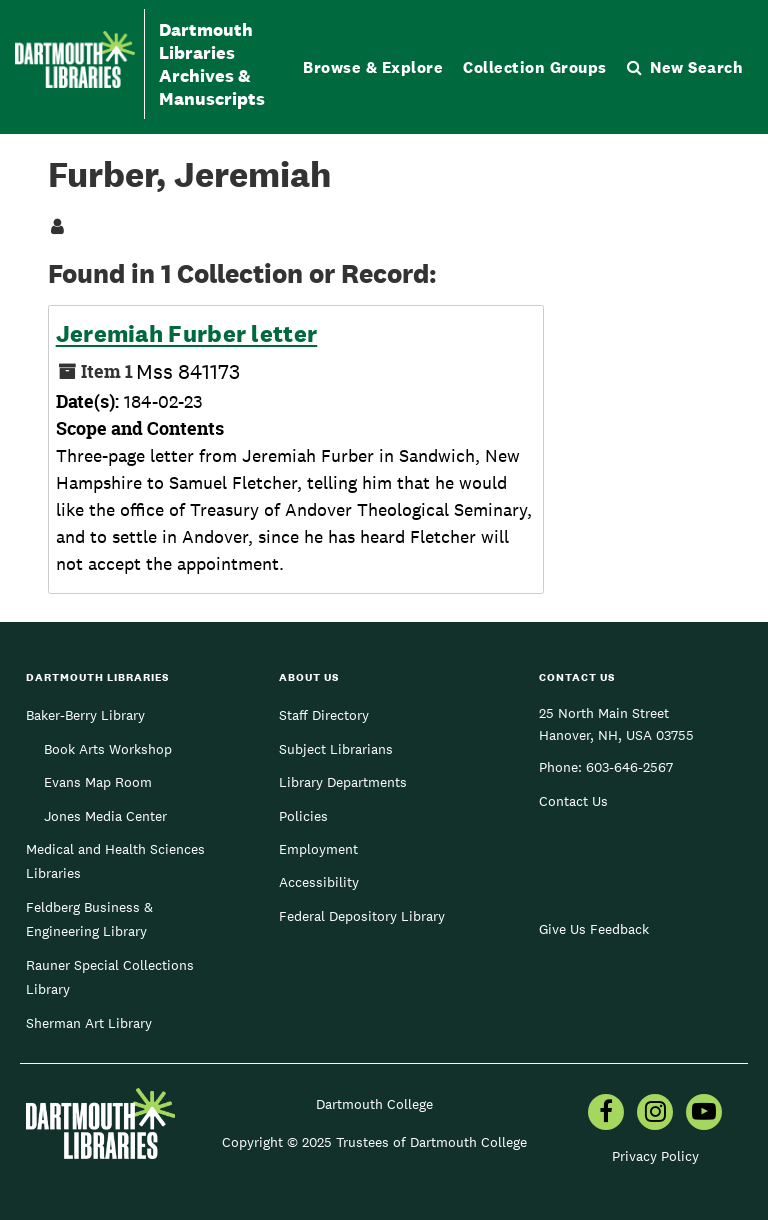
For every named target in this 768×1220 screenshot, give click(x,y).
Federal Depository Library (362, 916)
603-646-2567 (629, 767)
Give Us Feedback (594, 929)
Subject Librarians (336, 749)
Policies (303, 816)
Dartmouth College (374, 1104)
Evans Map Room (98, 782)
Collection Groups (535, 67)
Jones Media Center (105, 816)
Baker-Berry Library (85, 715)
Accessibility (319, 882)
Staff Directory (324, 715)
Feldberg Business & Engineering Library (89, 919)
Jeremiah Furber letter (187, 334)
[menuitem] (606, 1114)
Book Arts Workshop (108, 749)
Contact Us (573, 801)
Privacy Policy (655, 1156)
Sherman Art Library (89, 1023)
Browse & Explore (373, 67)
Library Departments (343, 782)
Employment (318, 849)
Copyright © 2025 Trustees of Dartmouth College (374, 1142)
